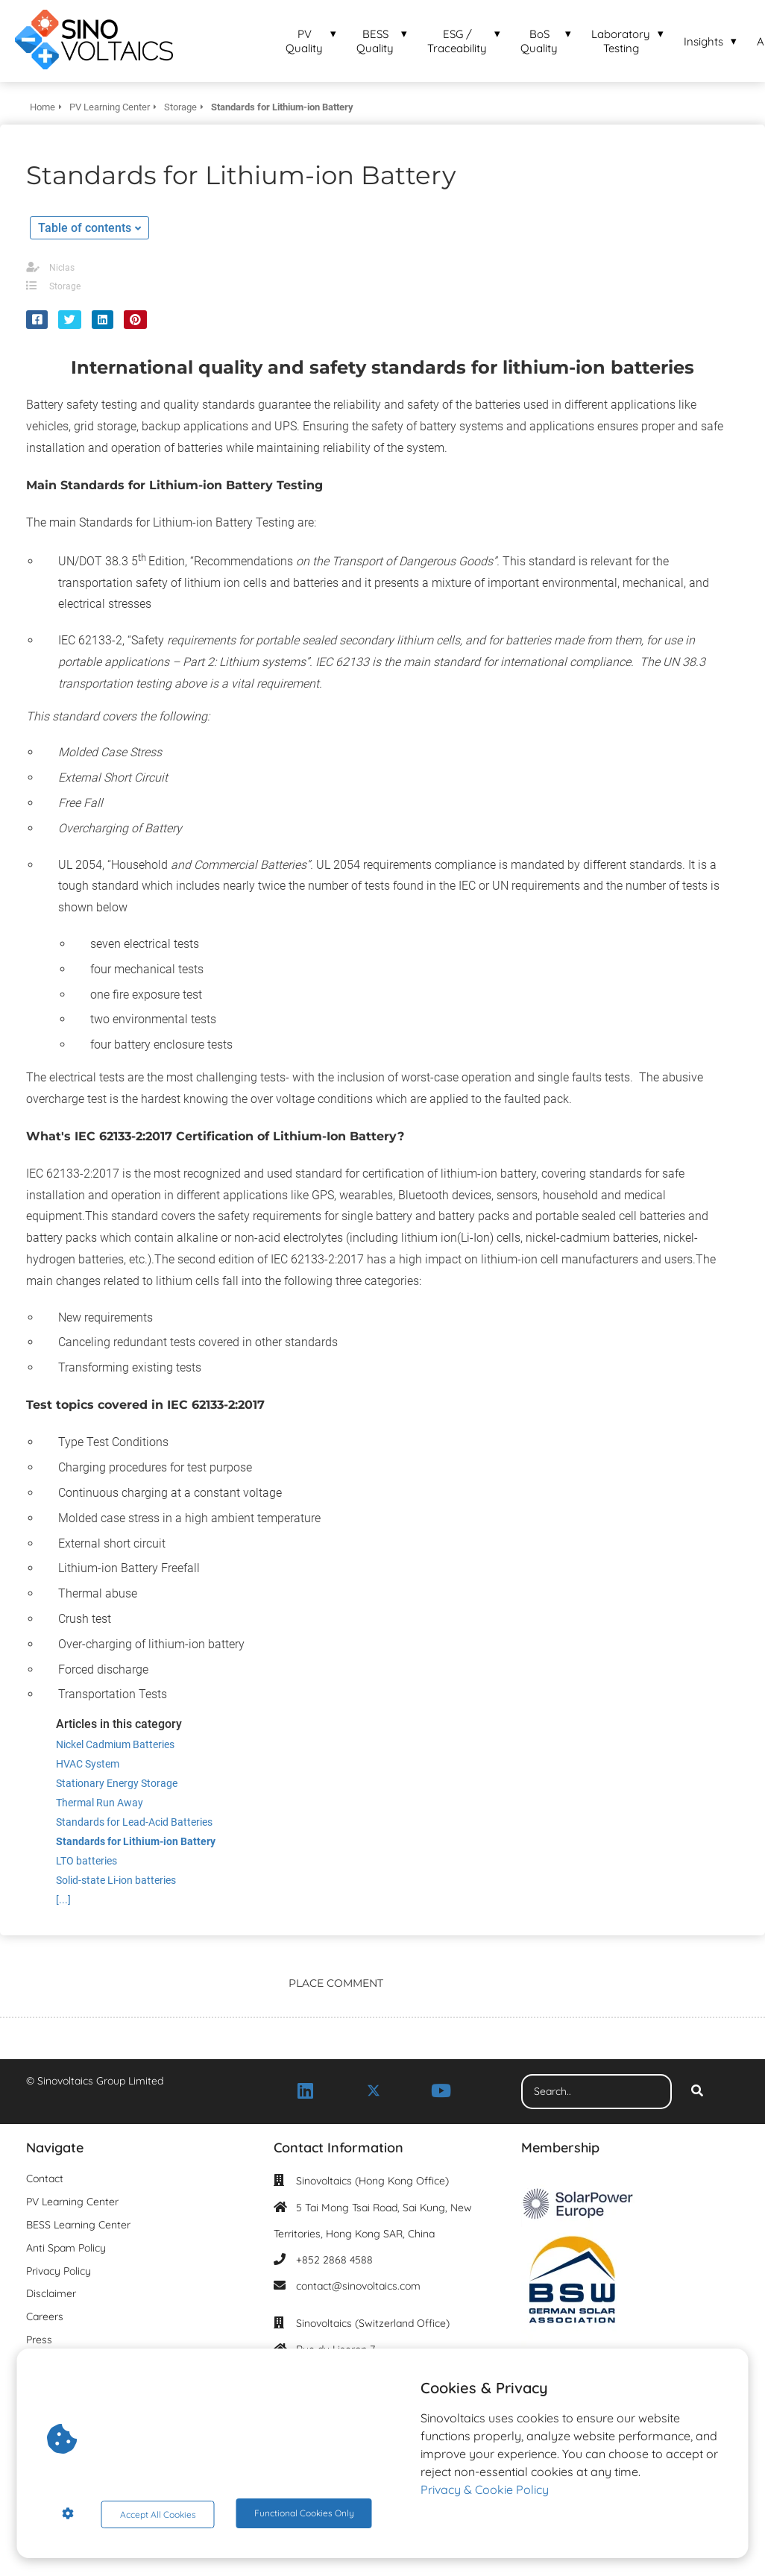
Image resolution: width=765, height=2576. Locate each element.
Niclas (62, 268)
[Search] (697, 2092)
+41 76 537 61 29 (334, 2402)
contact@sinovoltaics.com (358, 2286)
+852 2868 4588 (334, 2259)
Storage (65, 286)
